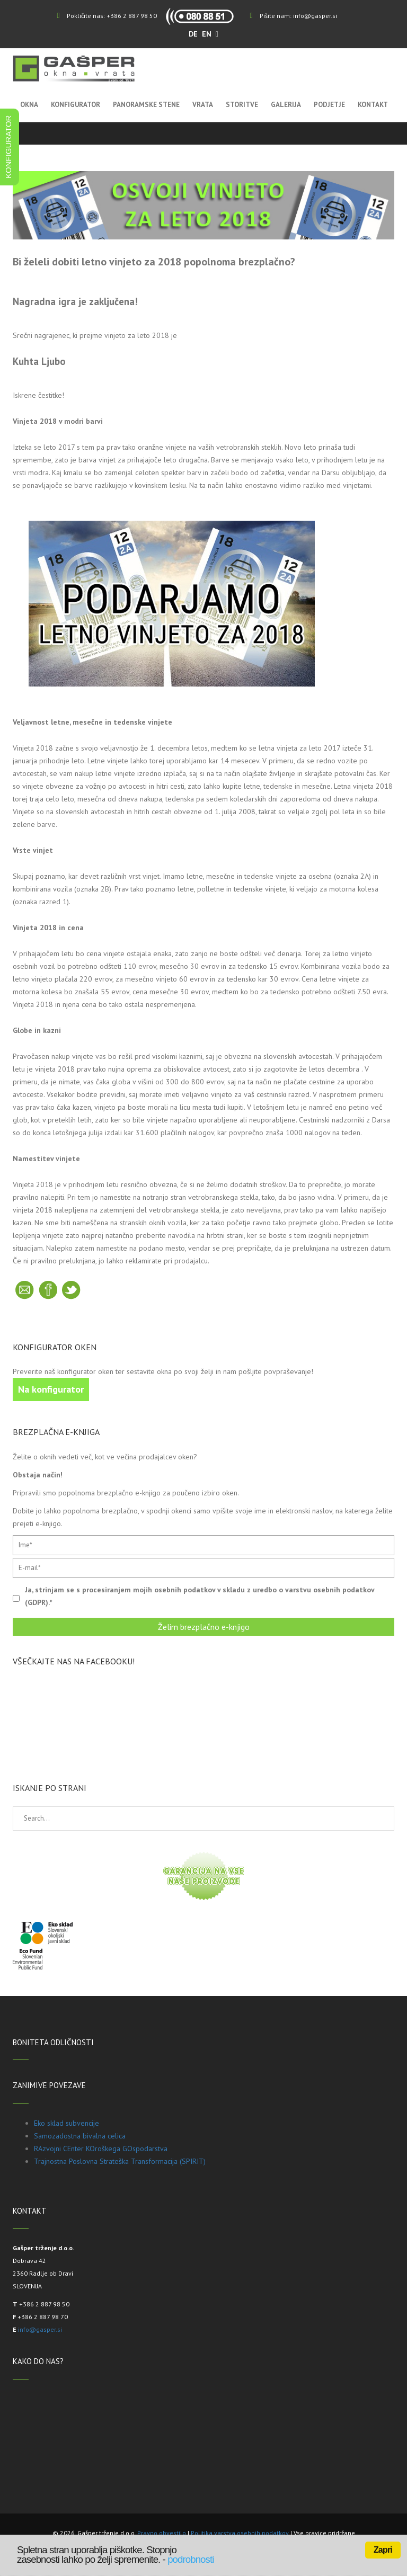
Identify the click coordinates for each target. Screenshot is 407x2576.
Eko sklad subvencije (66, 2123)
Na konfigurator (51, 1389)
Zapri (383, 2549)
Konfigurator (75, 104)
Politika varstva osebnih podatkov (240, 2533)
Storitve (242, 104)
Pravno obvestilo (161, 2533)
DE (194, 34)
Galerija (286, 104)
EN (208, 34)
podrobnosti (190, 2559)
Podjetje (329, 104)
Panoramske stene (146, 104)
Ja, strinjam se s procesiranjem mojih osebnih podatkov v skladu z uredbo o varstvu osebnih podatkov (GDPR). (199, 1596)
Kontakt (373, 104)
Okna (29, 104)
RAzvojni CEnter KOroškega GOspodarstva (100, 2148)
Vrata (202, 104)
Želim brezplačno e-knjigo (204, 1626)
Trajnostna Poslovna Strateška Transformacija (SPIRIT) (120, 2161)
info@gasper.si (315, 16)
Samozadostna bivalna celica (80, 2136)
